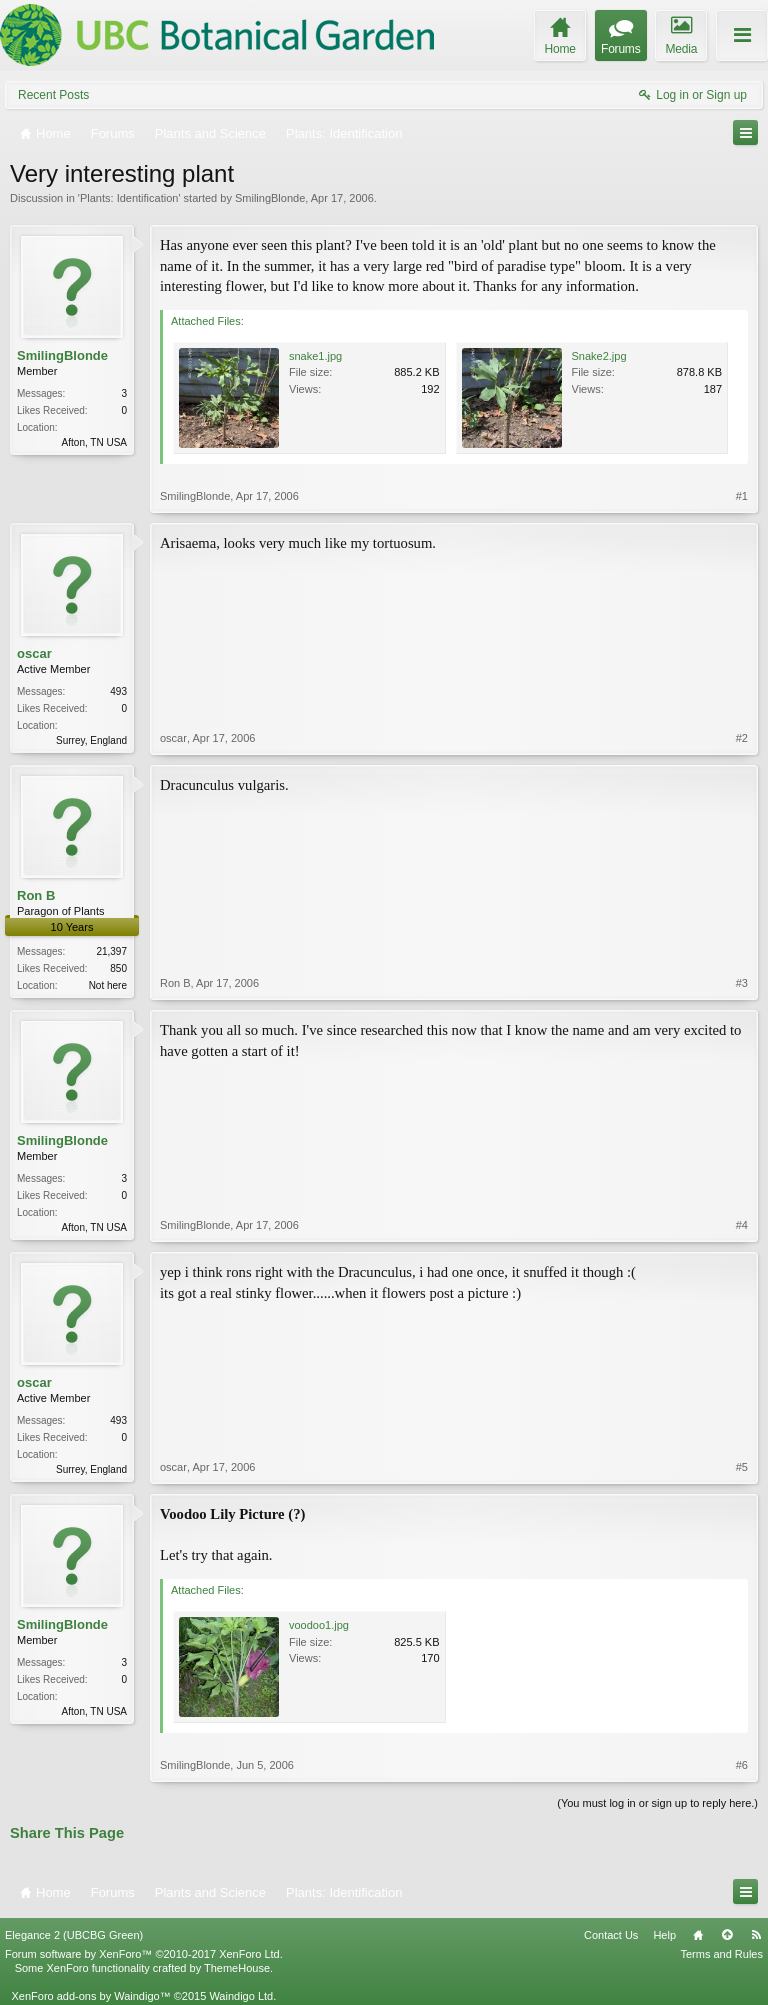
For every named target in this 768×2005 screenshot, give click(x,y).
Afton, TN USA (94, 442)
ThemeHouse (237, 1968)
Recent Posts (53, 95)
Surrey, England (91, 740)
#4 (742, 1225)
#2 (742, 738)
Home (698, 1935)
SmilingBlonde (270, 198)
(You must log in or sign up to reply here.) (657, 1803)
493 (118, 691)
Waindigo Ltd (241, 1996)
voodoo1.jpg (319, 1625)
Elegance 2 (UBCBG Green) (74, 1935)
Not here (108, 985)
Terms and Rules (721, 1954)
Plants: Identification (129, 198)
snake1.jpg (315, 356)
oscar (34, 653)
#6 (742, 1765)
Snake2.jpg (599, 356)
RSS (756, 1935)
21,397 (111, 951)
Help (664, 1935)
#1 (742, 496)
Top (727, 1935)
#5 (742, 1467)
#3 (742, 983)
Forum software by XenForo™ (144, 1954)
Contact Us (611, 1935)
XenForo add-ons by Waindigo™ (90, 1996)
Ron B (36, 895)
